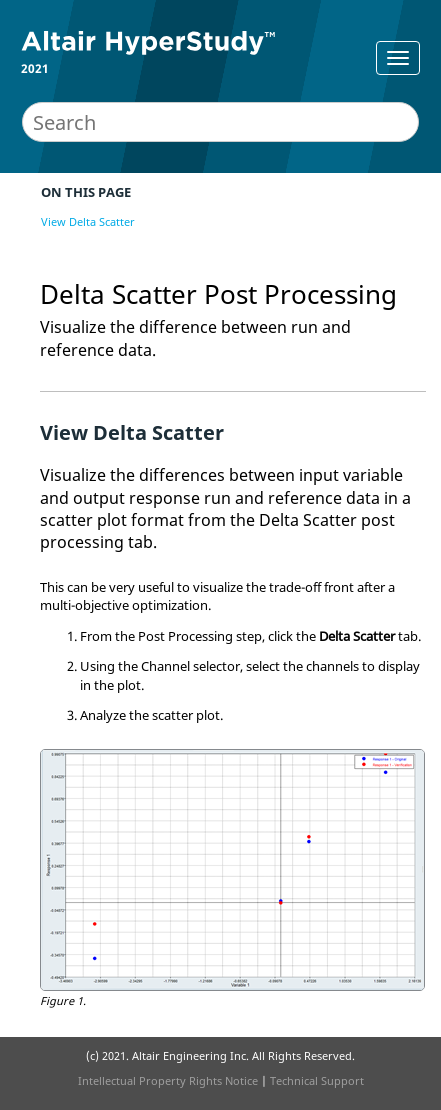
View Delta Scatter (88, 221)
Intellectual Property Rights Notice (168, 1080)
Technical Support (317, 1080)
